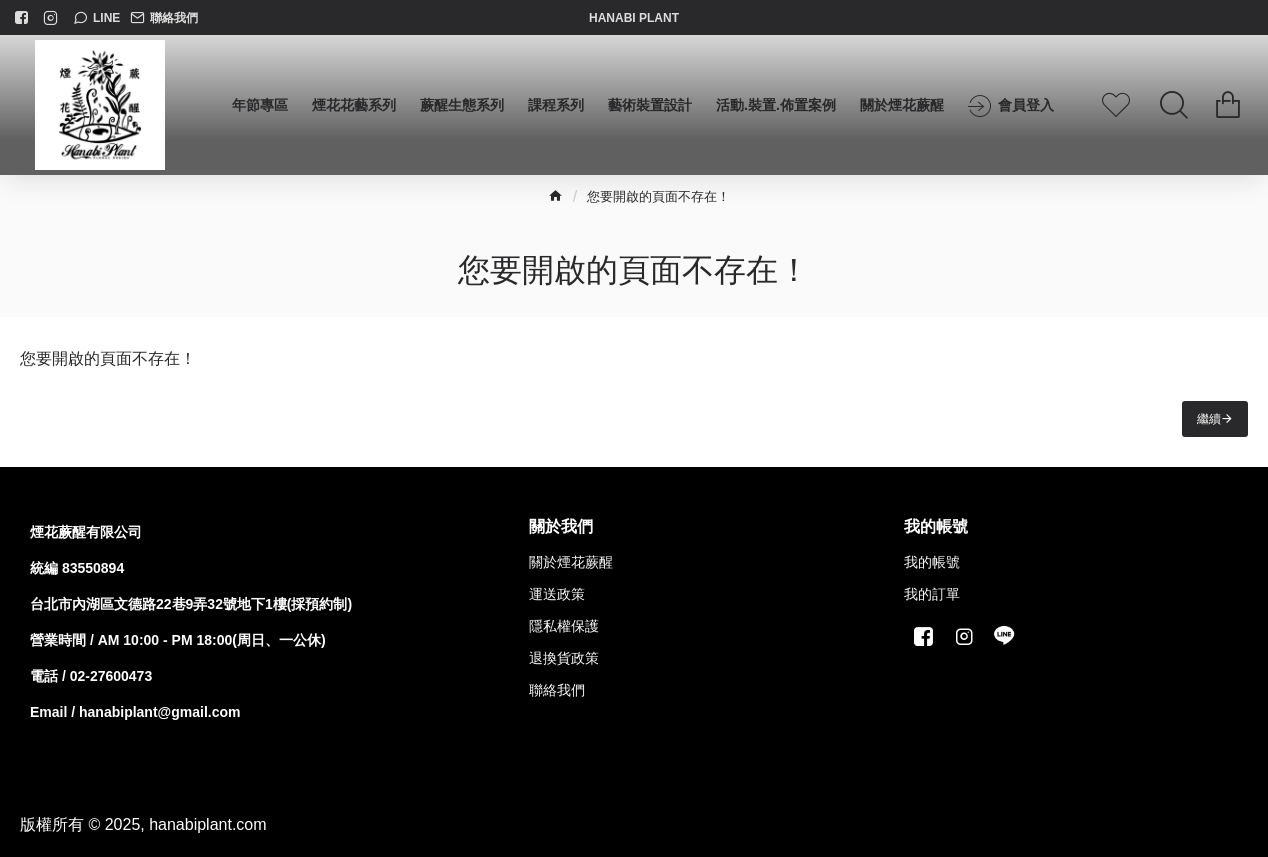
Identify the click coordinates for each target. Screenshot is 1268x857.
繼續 (1209, 419)
